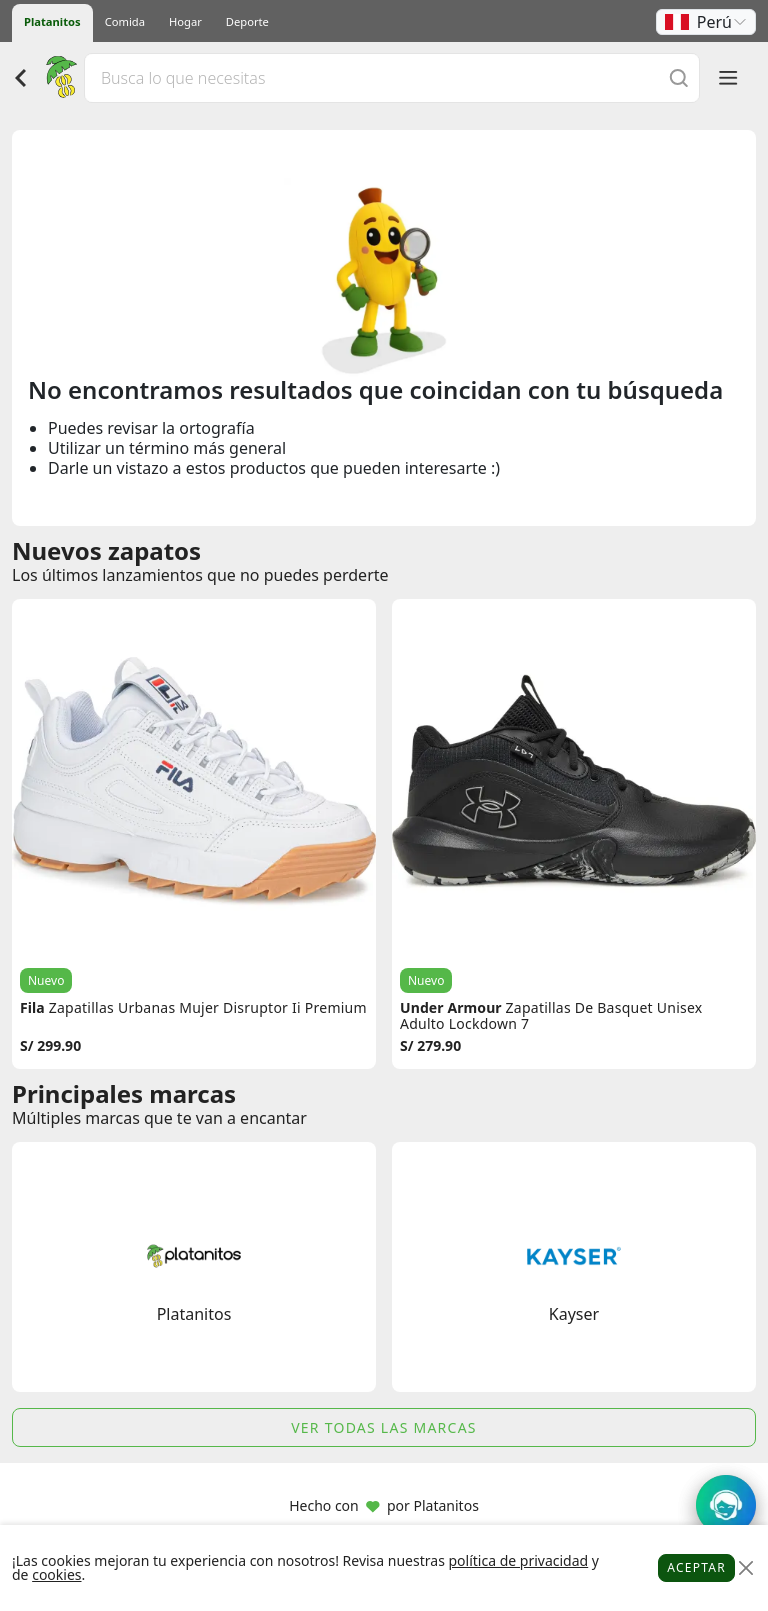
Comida (125, 21)
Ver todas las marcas (384, 1427)
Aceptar (696, 1567)
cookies (56, 1574)
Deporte (247, 21)
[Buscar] (679, 77)
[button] (706, 22)
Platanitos (52, 21)
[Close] (745, 1568)
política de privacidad (518, 1560)
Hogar (185, 21)
